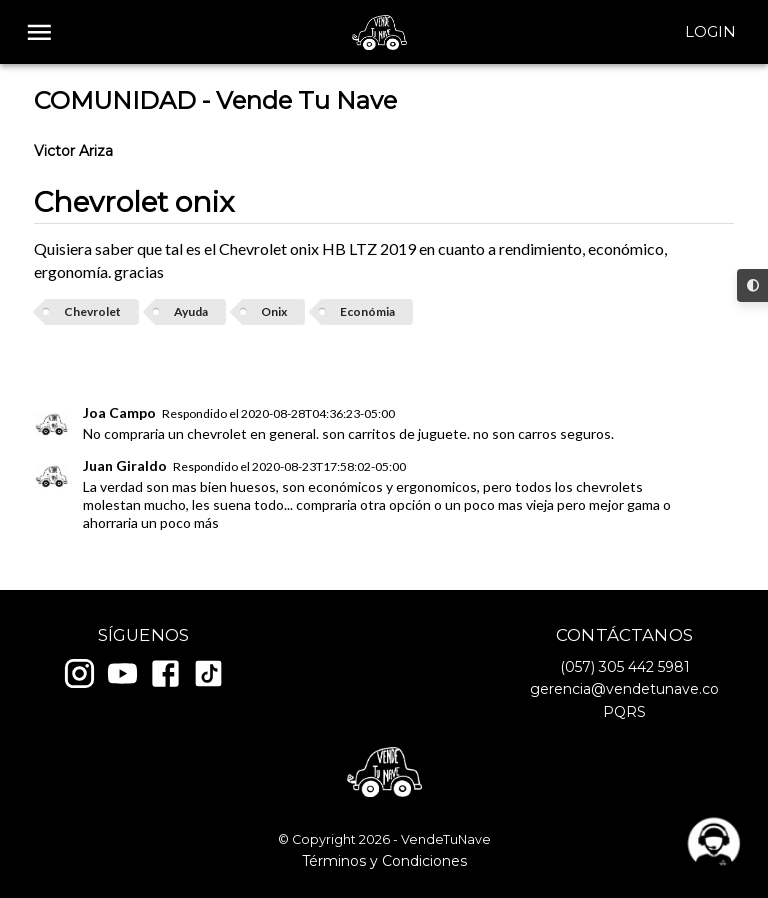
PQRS (624, 712)
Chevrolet (92, 311)
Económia (367, 311)
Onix (274, 311)
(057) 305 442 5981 (625, 667)
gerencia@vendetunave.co (624, 689)
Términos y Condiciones (384, 861)
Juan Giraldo (125, 465)
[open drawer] (39, 32)
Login (710, 32)
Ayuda (191, 311)
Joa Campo (119, 412)
